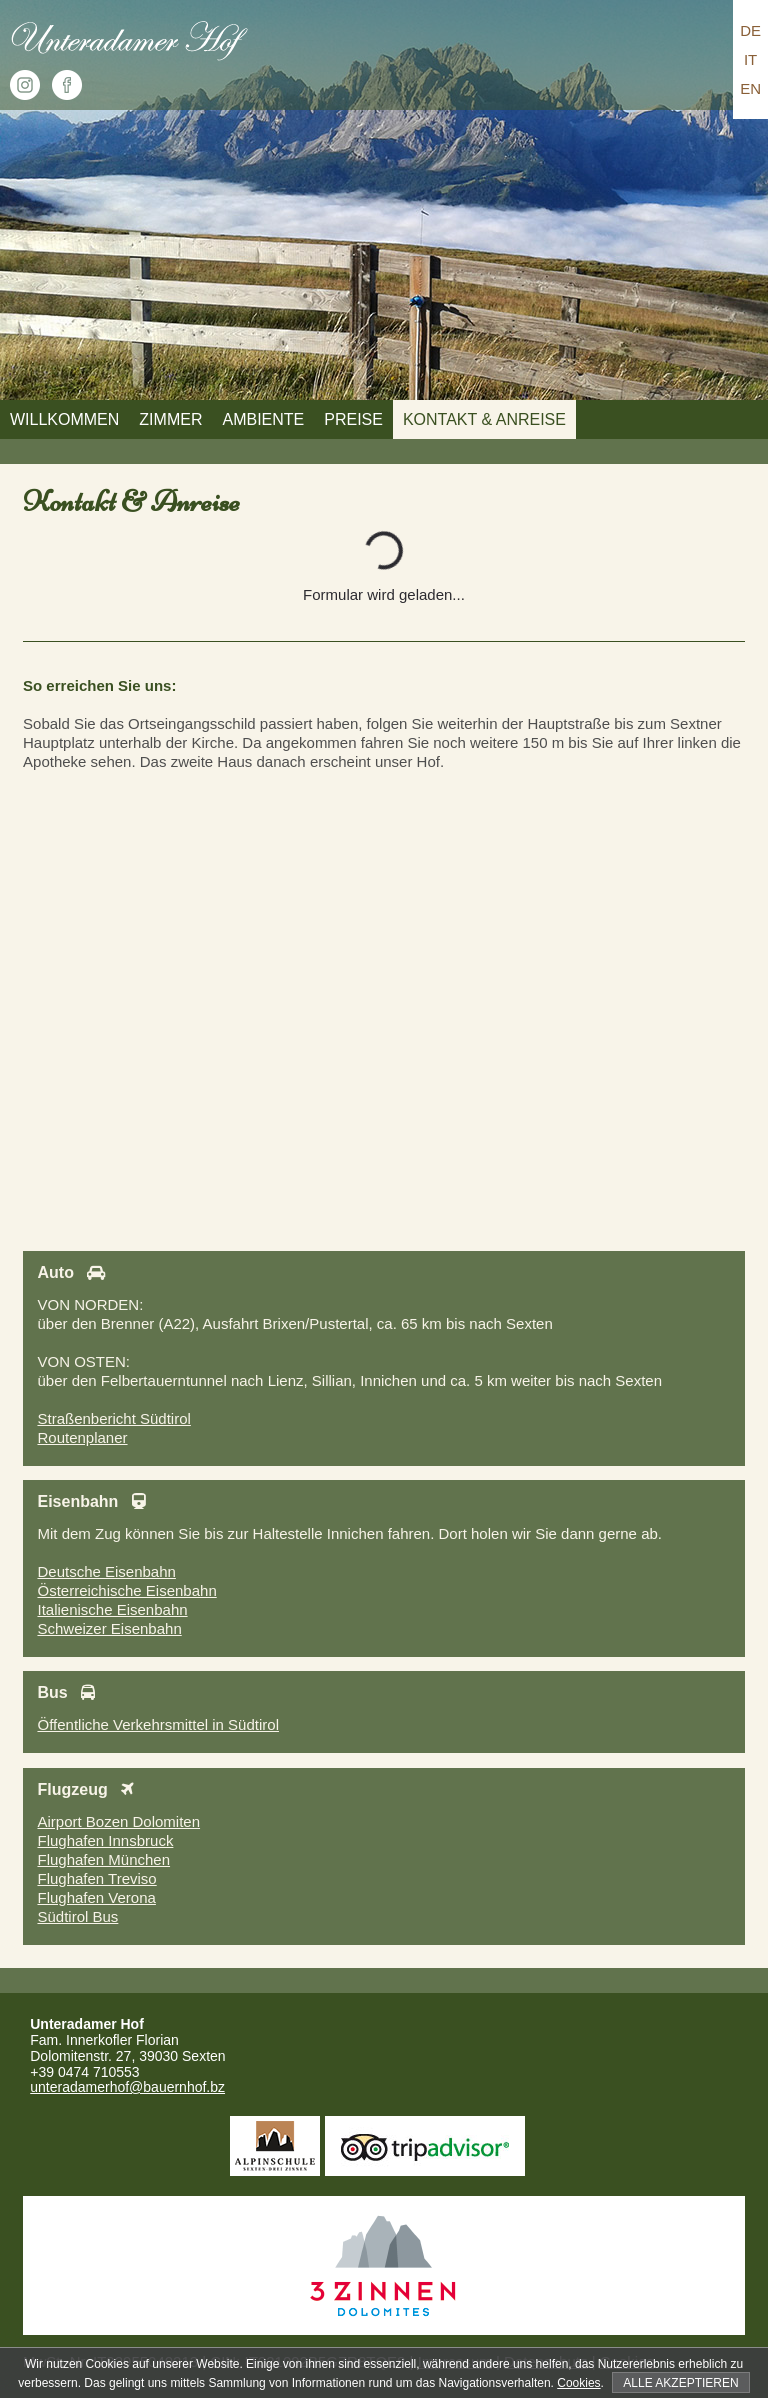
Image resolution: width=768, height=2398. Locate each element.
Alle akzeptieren (680, 2383)
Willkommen (64, 419)
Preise (353, 419)
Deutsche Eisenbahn (106, 1571)
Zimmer (170, 419)
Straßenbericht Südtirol (113, 1418)
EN (750, 88)
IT (750, 59)
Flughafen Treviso (96, 1878)
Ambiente (263, 419)
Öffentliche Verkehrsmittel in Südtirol (158, 1724)
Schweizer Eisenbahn (109, 1628)
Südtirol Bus (77, 1916)
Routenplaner (82, 1437)
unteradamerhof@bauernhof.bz (127, 2087)
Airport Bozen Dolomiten (118, 1821)
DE (750, 30)
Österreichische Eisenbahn (126, 1590)
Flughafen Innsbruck (105, 1840)
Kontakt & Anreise (484, 419)
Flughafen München (103, 1859)
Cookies (578, 2383)
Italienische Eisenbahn (112, 1609)
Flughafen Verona (96, 1897)
